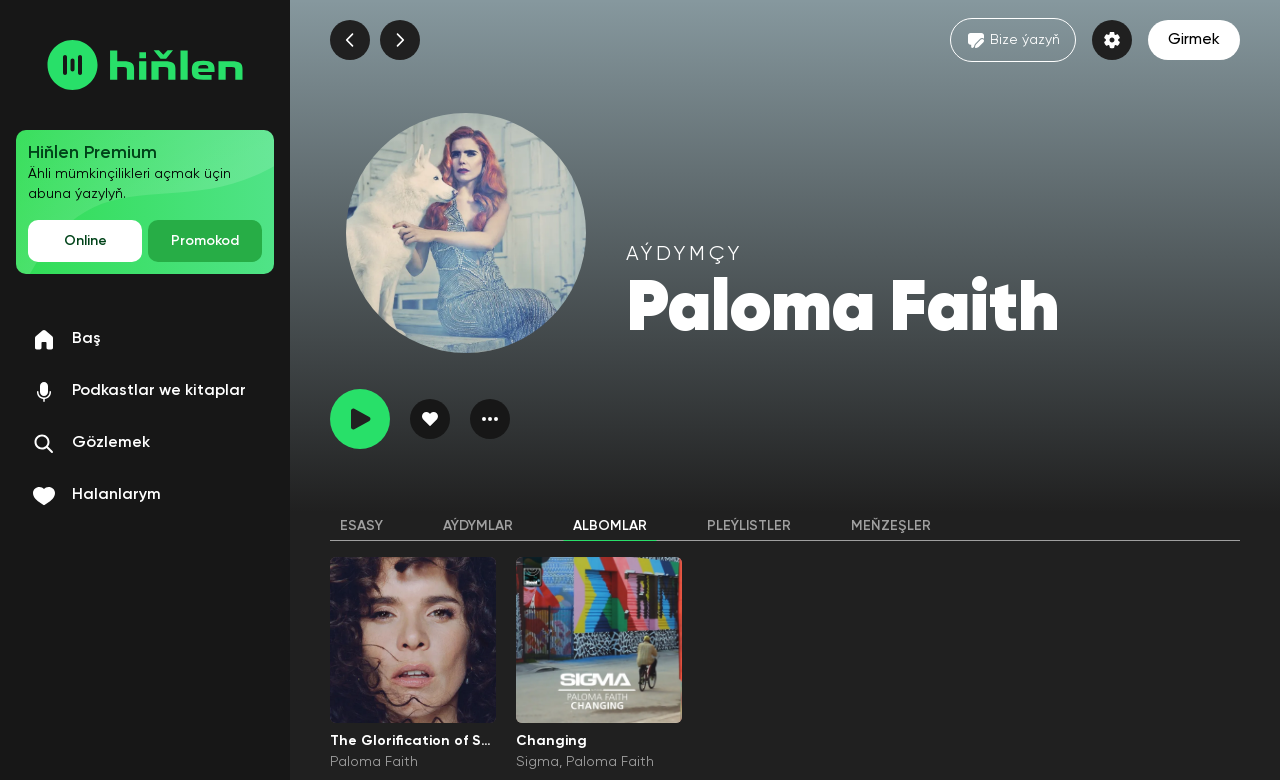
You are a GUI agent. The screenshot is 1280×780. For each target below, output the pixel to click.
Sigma (537, 762)
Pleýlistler (749, 526)
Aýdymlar (478, 526)
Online (85, 241)
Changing (551, 741)
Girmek (1194, 40)
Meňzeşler (891, 526)
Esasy (361, 526)
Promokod (205, 241)
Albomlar (610, 526)
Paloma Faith (374, 762)
